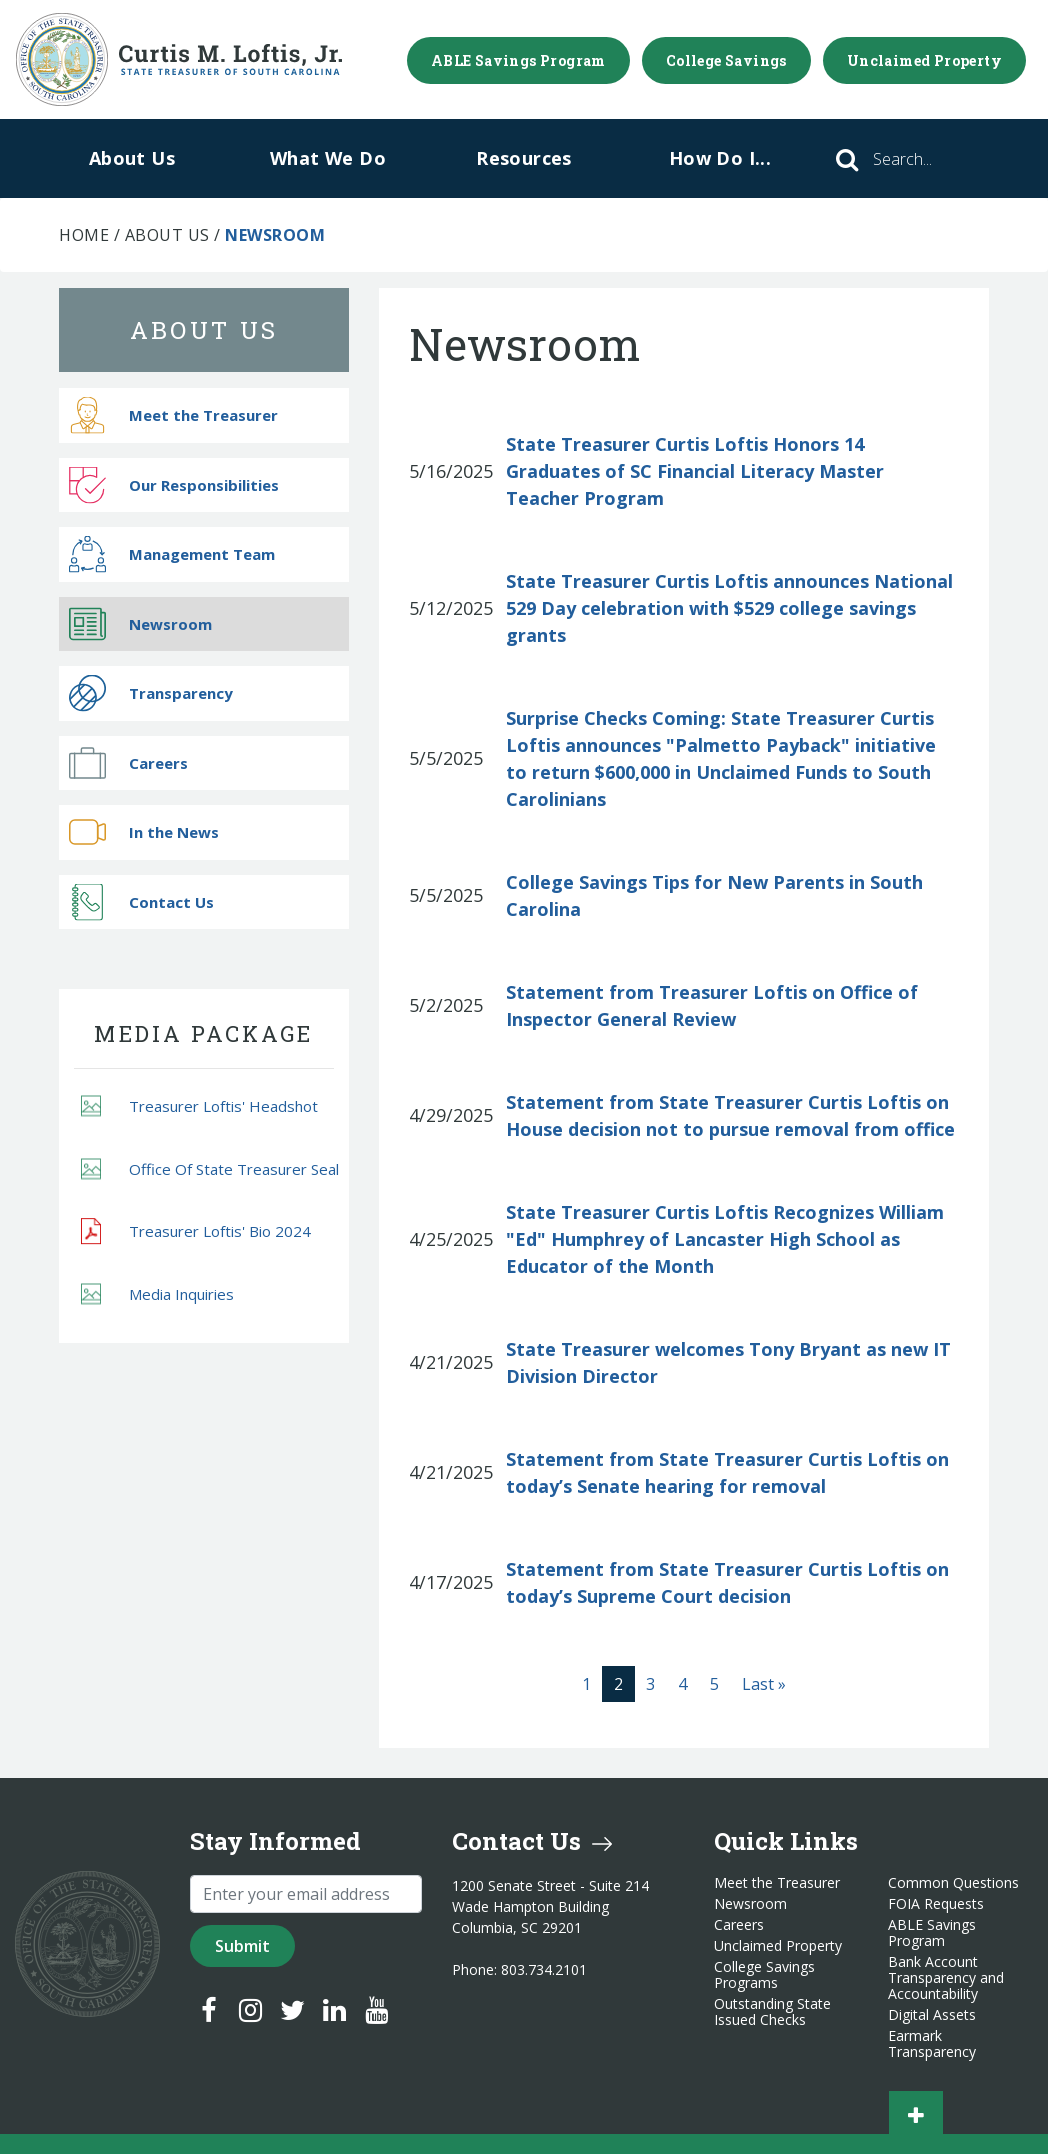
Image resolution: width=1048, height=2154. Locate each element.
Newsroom (140, 623)
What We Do (328, 158)
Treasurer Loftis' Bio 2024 (196, 1231)
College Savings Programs (764, 1975)
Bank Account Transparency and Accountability (946, 1978)
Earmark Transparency (932, 2044)
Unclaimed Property (924, 60)
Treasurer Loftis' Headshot (199, 1106)
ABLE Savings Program (518, 60)
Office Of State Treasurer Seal (210, 1168)
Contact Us (141, 901)
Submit (242, 1946)
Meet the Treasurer (173, 415)
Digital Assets (932, 2015)
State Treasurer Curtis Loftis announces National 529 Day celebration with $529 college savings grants (729, 608)
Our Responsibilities (174, 484)
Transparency (151, 693)
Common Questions (953, 1883)
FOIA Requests (936, 1904)
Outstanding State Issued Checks (772, 2012)
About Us (132, 158)
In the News (144, 832)
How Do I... (720, 158)
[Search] (930, 159)
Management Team (172, 554)
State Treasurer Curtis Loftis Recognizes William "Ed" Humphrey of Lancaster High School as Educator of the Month (725, 1239)
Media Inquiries (157, 1293)
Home (84, 235)
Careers (128, 762)
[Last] (764, 1684)
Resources (524, 158)
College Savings (726, 60)
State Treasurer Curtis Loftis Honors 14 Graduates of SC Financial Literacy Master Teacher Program (695, 471)
